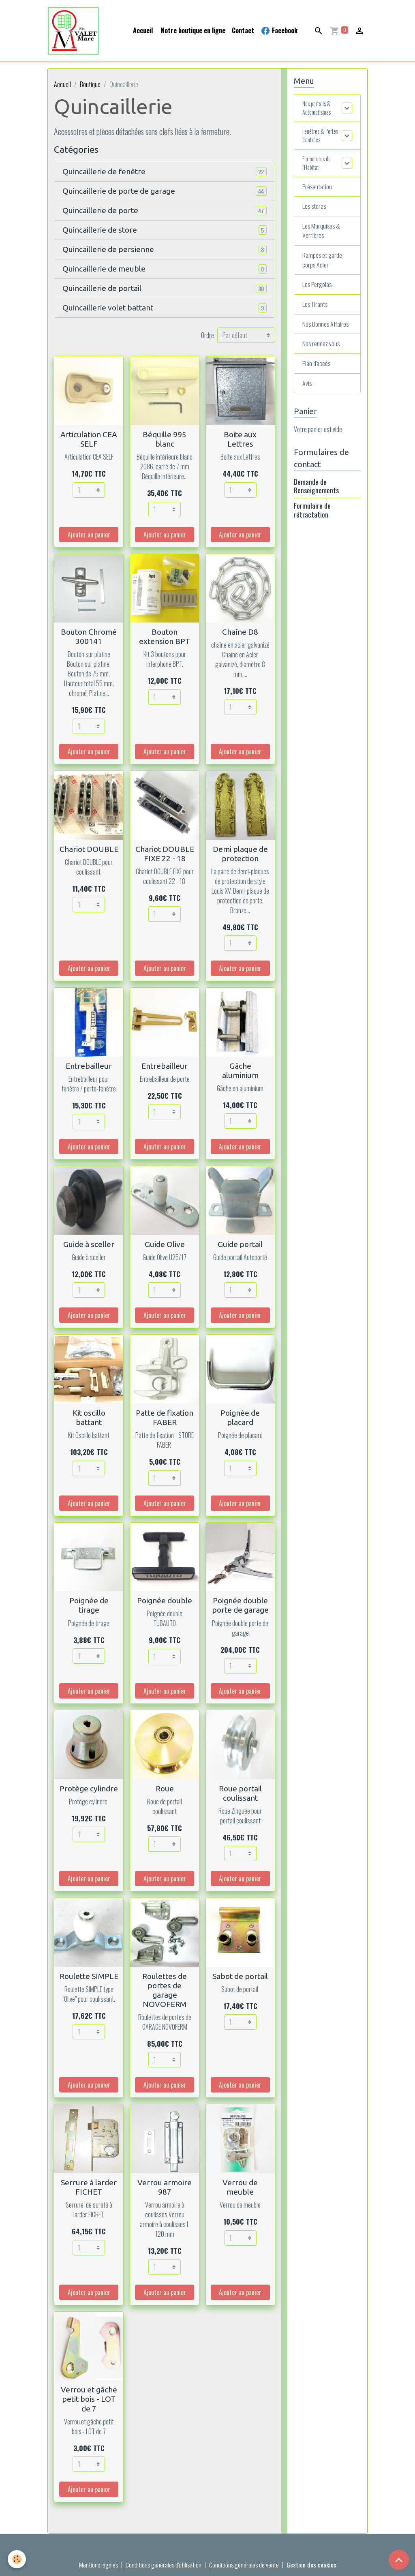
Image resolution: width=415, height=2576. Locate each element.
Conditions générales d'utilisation (163, 2565)
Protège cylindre (89, 1788)
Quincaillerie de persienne (108, 249)
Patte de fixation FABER (164, 1417)
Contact (243, 30)
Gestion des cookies (313, 2565)
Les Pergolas (317, 292)
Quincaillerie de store (99, 229)
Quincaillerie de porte (100, 210)
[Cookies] (17, 2559)
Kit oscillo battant (89, 1417)
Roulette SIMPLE (89, 1976)
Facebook (279, 31)
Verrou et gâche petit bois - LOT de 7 (89, 2399)
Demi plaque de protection (240, 854)
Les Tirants (315, 312)
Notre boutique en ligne (192, 30)
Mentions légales (97, 2565)
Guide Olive (165, 1244)
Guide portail (240, 1244)
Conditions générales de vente (245, 2565)
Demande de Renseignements (316, 493)
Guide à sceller (88, 1244)
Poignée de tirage (89, 1605)
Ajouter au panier (89, 534)
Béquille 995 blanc (164, 439)
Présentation (317, 193)
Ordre (207, 335)
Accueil (143, 30)
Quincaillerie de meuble (103, 268)
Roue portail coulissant (240, 1793)
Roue (165, 1788)
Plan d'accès (316, 371)
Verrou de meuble (240, 2187)
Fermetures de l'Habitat (319, 168)
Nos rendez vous (321, 351)
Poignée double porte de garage (240, 1605)
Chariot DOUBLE (89, 849)
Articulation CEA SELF (88, 439)
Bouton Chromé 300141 (89, 636)
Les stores (314, 213)
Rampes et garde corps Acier (322, 267)
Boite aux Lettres (240, 439)
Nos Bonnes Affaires (326, 331)
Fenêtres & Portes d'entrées (321, 138)
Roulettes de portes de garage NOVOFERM (164, 1990)
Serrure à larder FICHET (89, 2187)
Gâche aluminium (240, 1070)
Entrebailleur (89, 1065)
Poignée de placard (240, 1417)
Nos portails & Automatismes (319, 109)
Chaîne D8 (240, 631)
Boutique (90, 84)
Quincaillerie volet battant (107, 307)
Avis (307, 391)
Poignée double (164, 1600)
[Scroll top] (399, 2560)
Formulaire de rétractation (312, 517)
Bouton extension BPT (164, 636)
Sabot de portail (240, 1976)
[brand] (75, 30)
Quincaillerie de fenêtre (103, 171)
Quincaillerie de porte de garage (118, 190)
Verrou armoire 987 (164, 2187)
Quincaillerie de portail (101, 288)
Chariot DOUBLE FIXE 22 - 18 (164, 854)
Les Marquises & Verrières (321, 237)
